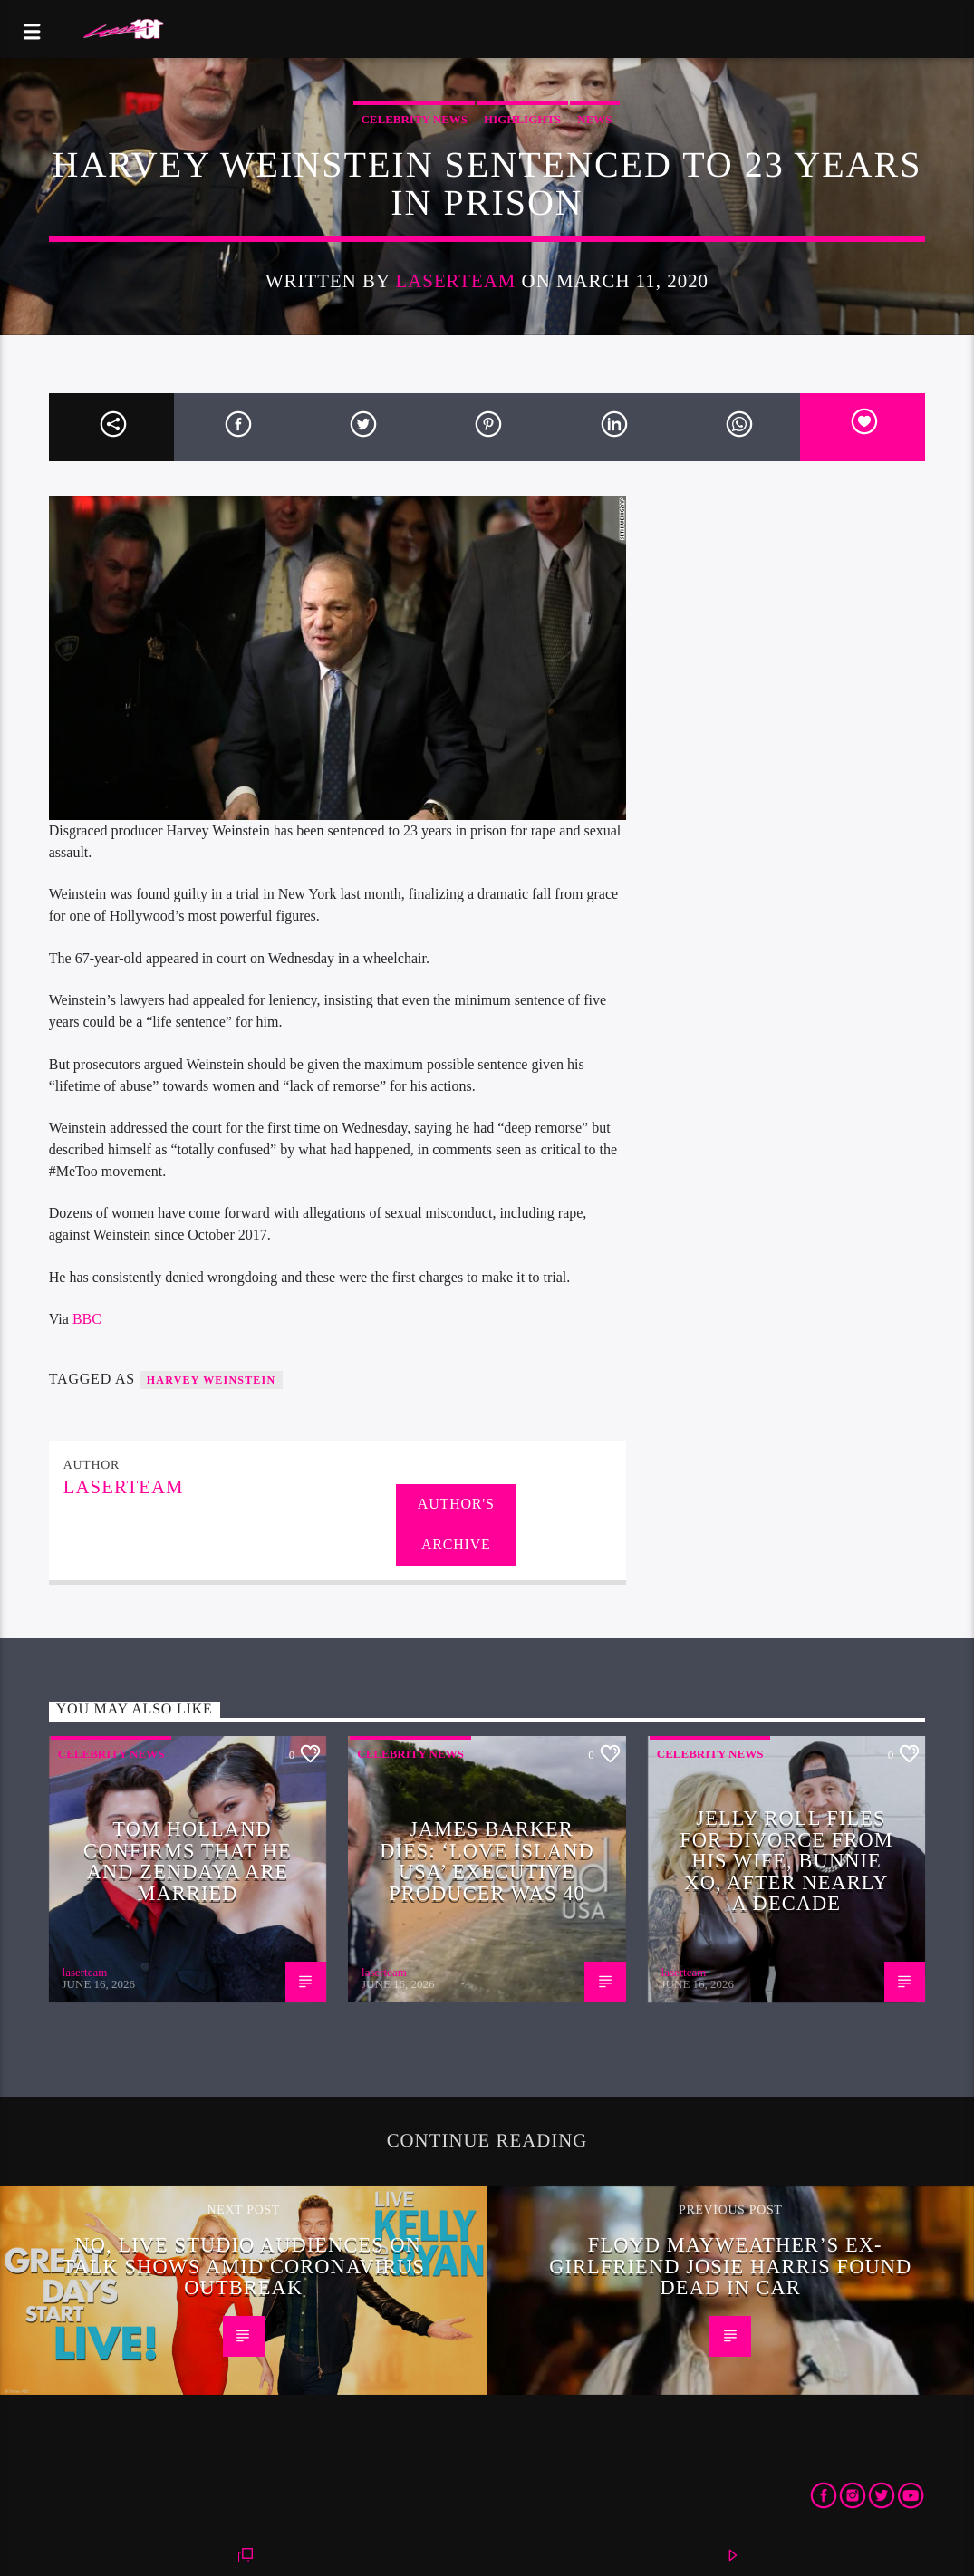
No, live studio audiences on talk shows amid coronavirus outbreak (243, 2266)
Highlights (522, 119)
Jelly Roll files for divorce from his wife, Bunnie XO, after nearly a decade (786, 1861)
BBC (86, 1319)
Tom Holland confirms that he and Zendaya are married (187, 1861)
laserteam (455, 280)
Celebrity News (414, 119)
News (594, 119)
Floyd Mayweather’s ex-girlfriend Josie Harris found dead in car (730, 2266)
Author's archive (456, 1524)
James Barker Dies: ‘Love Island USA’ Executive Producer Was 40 (487, 1861)
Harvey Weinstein (211, 1380)
